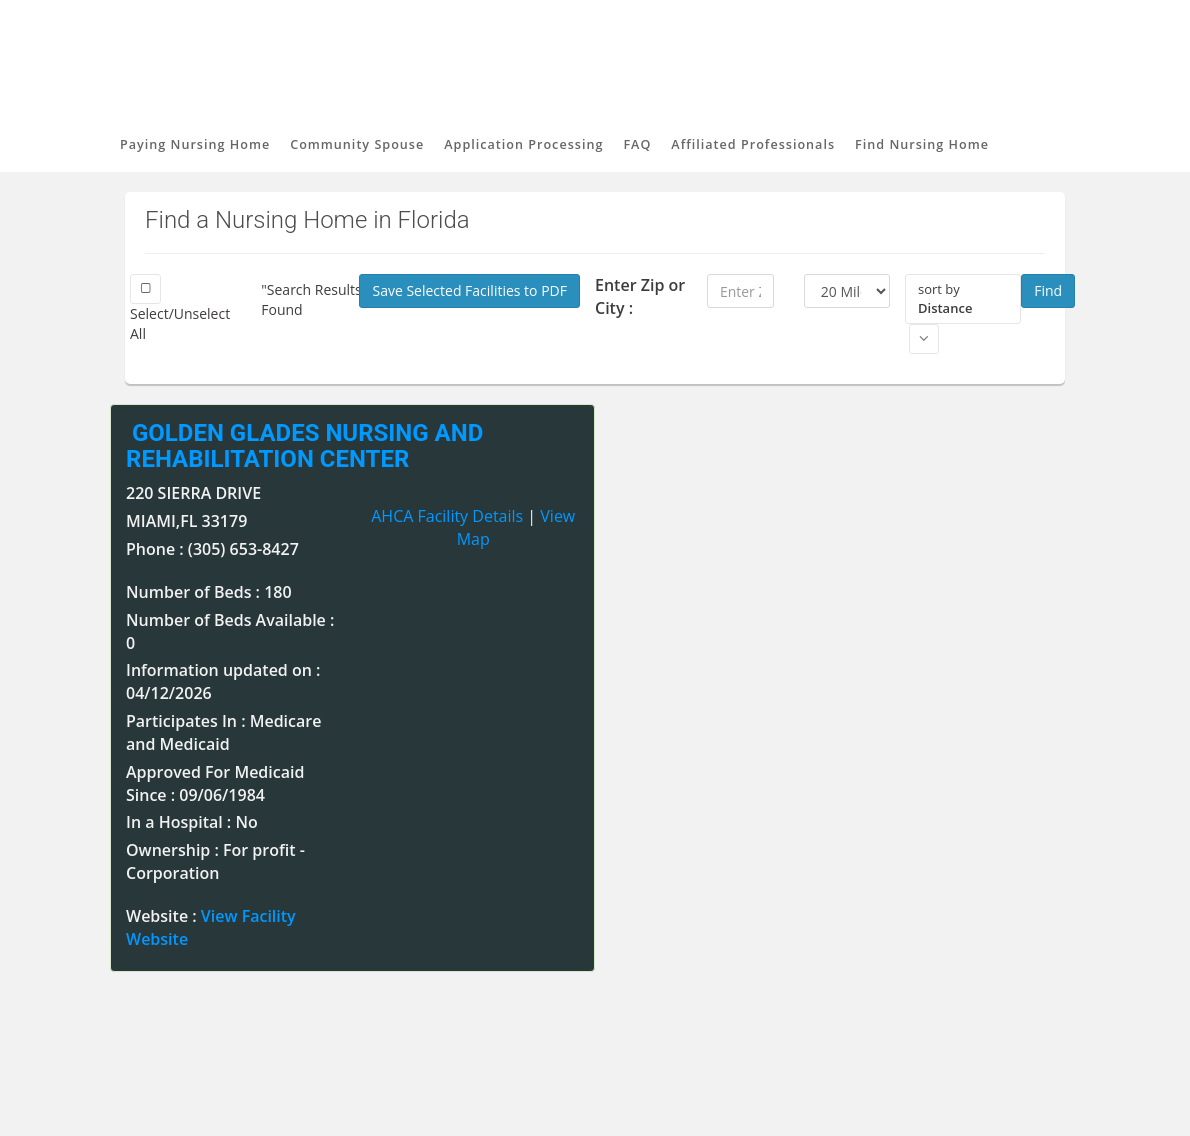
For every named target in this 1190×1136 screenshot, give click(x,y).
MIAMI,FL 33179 (186, 521)
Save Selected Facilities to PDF (469, 290)
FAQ (637, 144)
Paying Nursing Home (195, 144)
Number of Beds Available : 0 (230, 631)
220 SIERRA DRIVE (193, 493)
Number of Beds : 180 (209, 592)
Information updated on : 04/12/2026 (223, 681)
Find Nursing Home (922, 144)
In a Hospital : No (192, 822)
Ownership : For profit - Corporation (215, 861)
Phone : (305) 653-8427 (212, 549)
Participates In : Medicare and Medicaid (223, 732)
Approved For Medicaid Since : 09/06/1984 (215, 783)
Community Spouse (357, 144)
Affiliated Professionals (753, 144)
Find (1048, 290)
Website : (211, 927)
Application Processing (523, 144)
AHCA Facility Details (447, 516)
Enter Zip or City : (640, 296)
